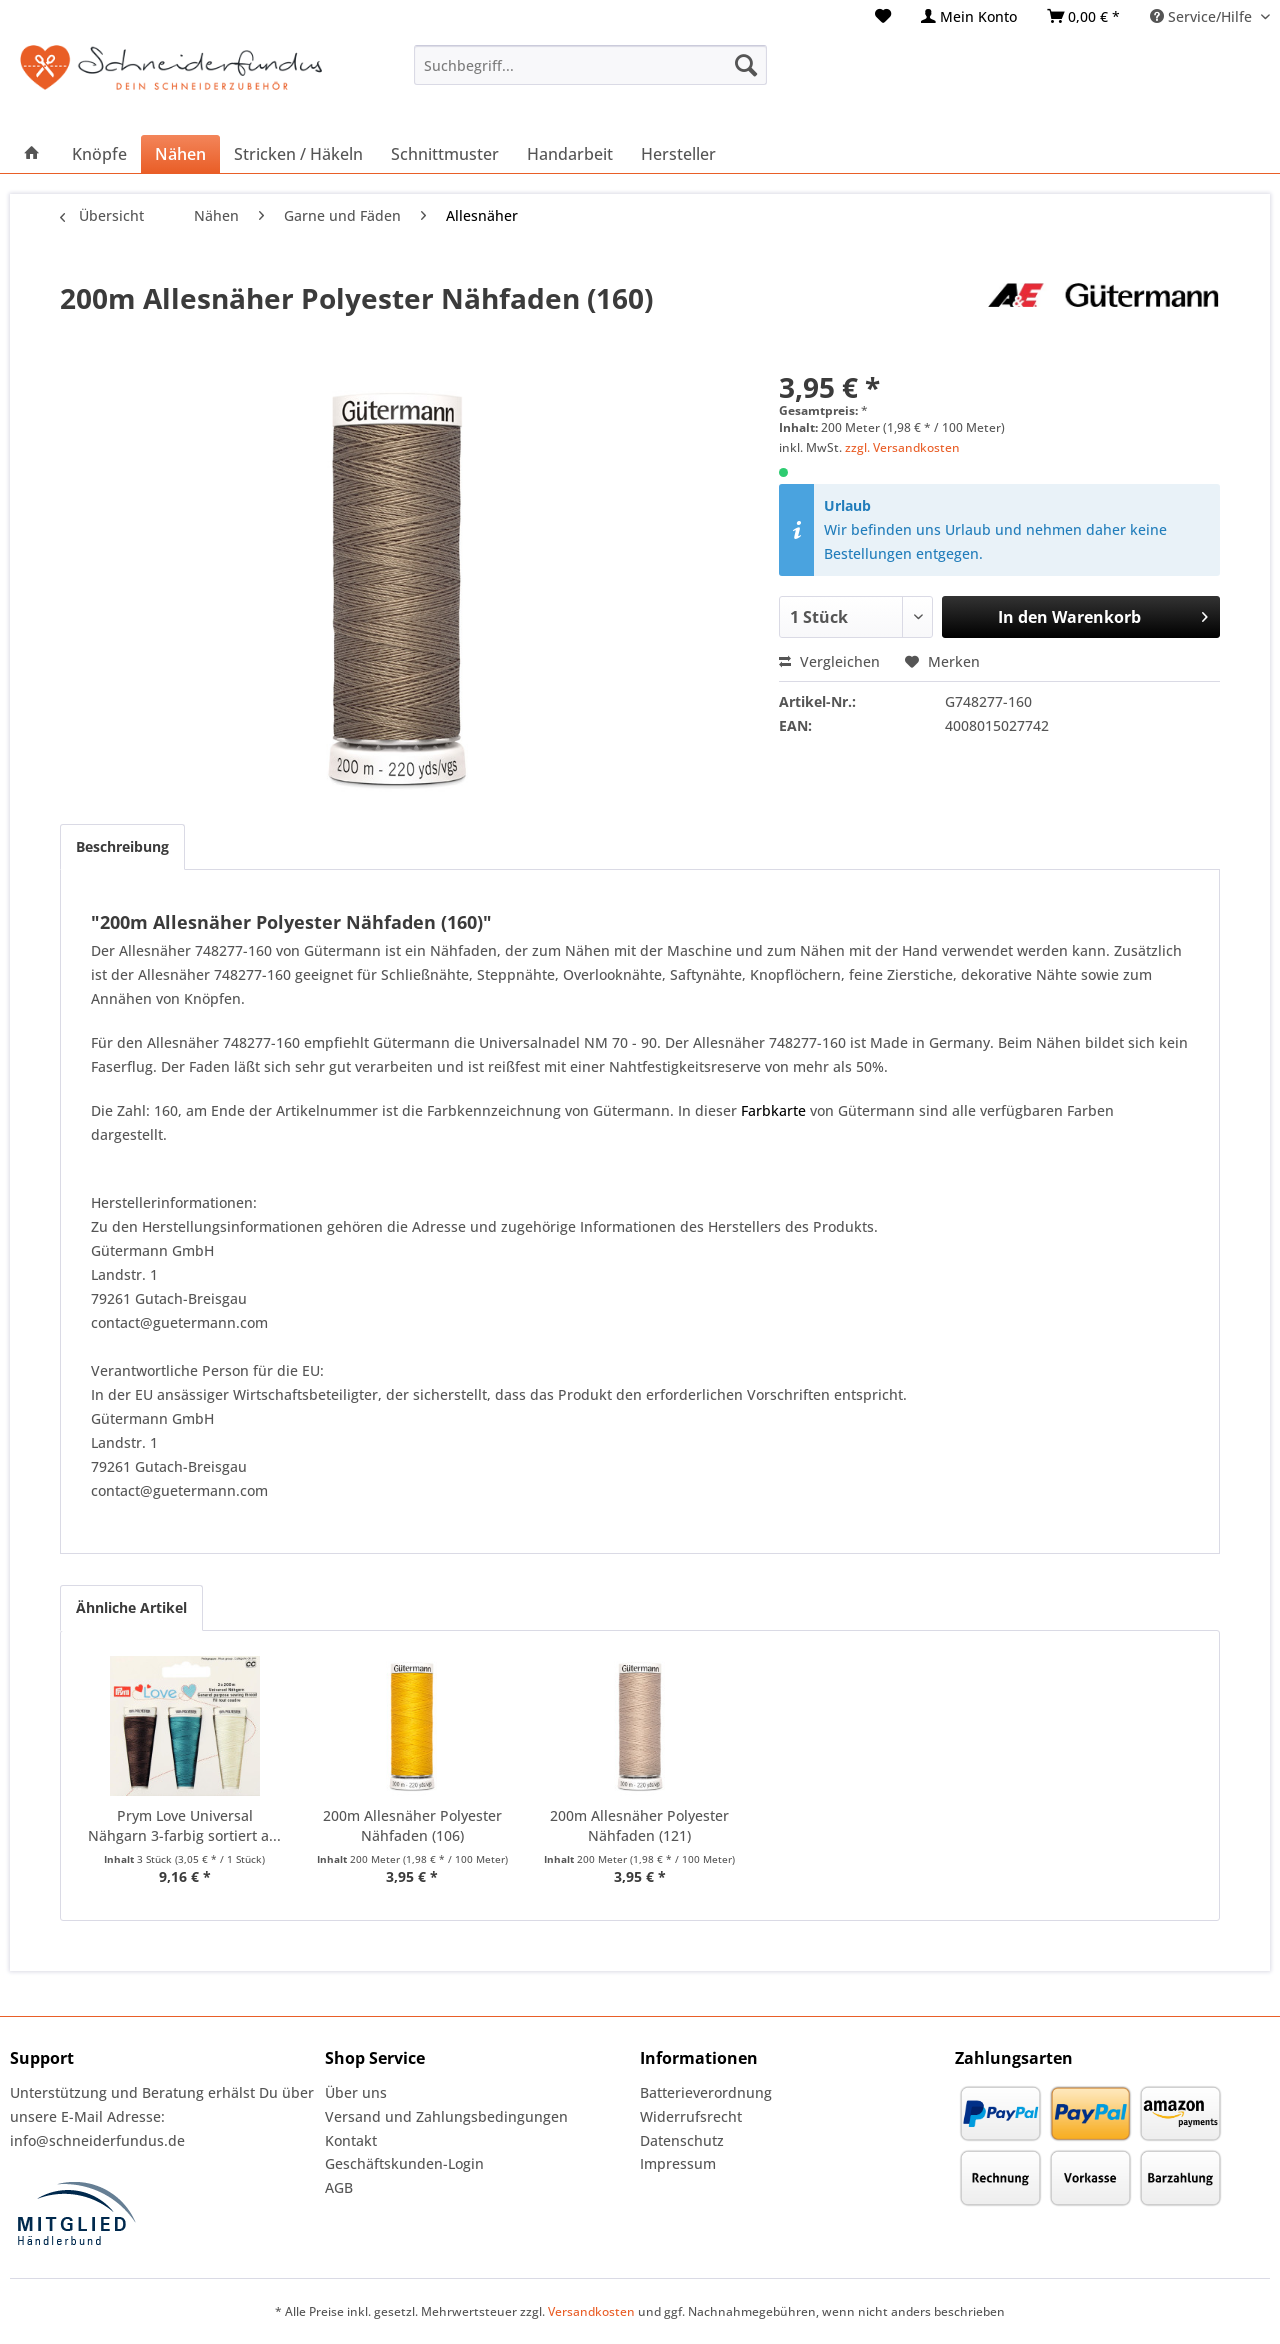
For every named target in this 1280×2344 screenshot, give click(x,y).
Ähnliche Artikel (131, 1607)
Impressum (678, 2163)
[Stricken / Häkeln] (298, 154)
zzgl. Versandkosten (902, 447)
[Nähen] (180, 154)
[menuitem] (883, 16)
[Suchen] (746, 65)
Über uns (356, 2092)
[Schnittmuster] (445, 154)
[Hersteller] (678, 154)
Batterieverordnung (706, 2092)
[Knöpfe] (99, 154)
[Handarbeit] (570, 154)
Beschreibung (122, 846)
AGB (339, 2187)
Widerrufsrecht (691, 2116)
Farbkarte (773, 1110)
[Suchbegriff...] (590, 65)
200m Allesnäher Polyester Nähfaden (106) (412, 1825)
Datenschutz (682, 2140)
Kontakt (351, 2140)
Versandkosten (591, 2311)
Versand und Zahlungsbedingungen (446, 2116)
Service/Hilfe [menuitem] (1203, 16)
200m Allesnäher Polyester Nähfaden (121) (639, 1825)
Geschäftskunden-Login (404, 2163)
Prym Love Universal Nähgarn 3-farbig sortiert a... (184, 1825)
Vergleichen (829, 661)
